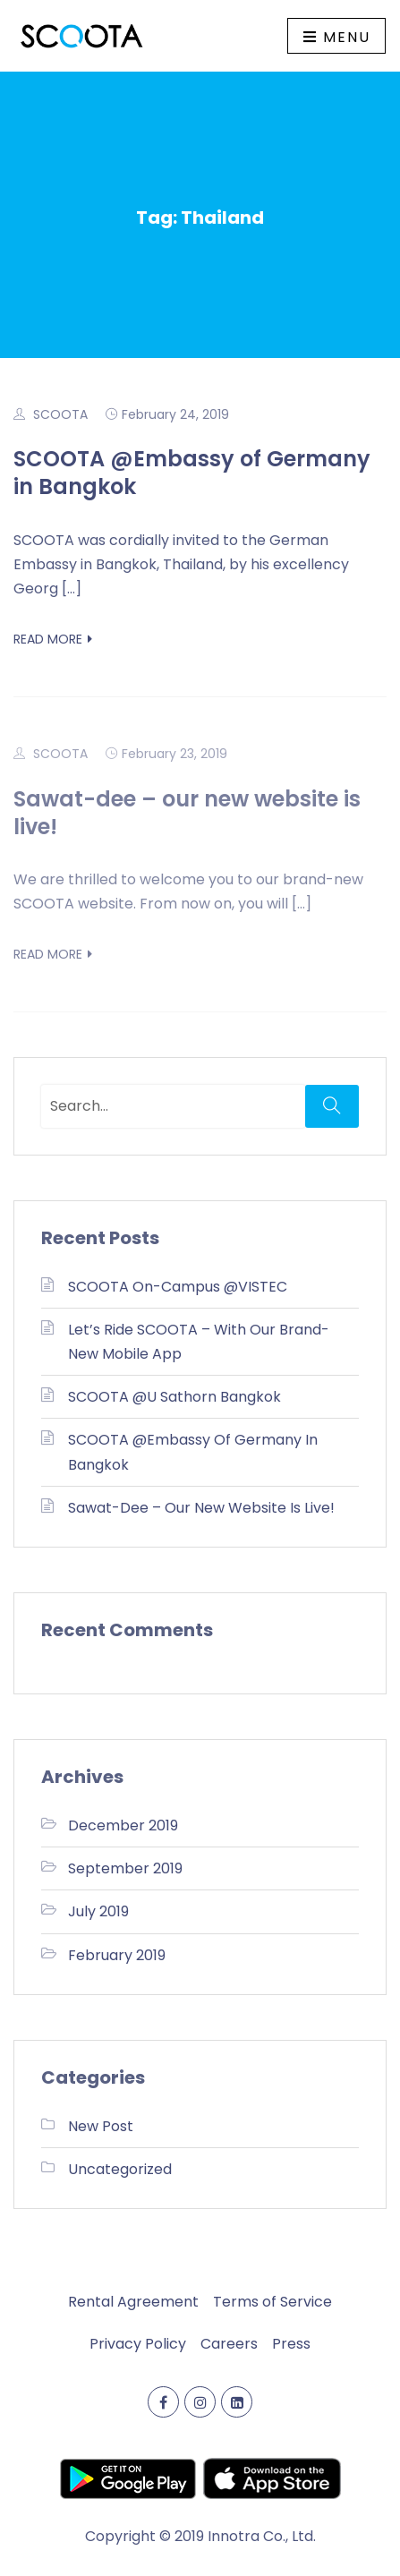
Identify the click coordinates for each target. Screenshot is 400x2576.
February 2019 (117, 1955)
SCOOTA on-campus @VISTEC (177, 1286)
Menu (336, 37)
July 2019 (98, 1911)
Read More (52, 639)
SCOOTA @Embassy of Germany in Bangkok (191, 472)
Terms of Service (272, 2301)
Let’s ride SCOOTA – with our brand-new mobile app (198, 1341)
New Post (100, 2126)
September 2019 (125, 1868)
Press (291, 2343)
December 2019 (123, 1825)
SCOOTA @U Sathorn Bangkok (174, 1396)
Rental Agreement (133, 2301)
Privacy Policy (137, 2343)
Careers (229, 2343)
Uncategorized (120, 2169)
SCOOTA (60, 414)
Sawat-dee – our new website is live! (187, 812)
